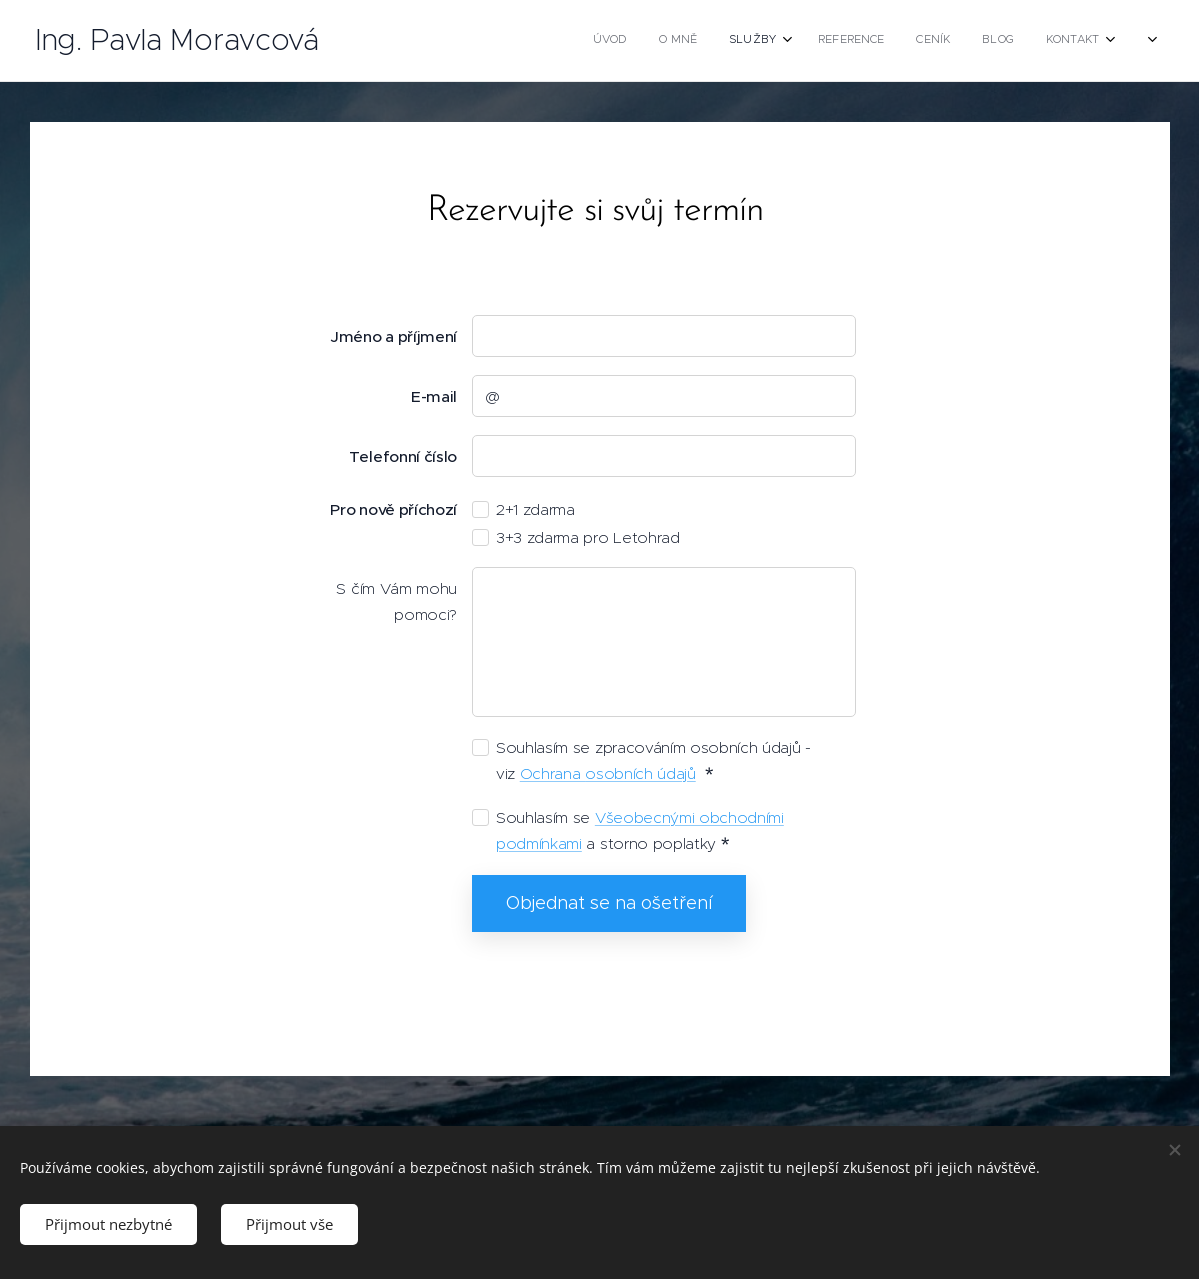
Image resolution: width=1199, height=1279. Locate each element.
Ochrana (551, 773)
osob (604, 773)
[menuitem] (925, 41)
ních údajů (659, 773)
